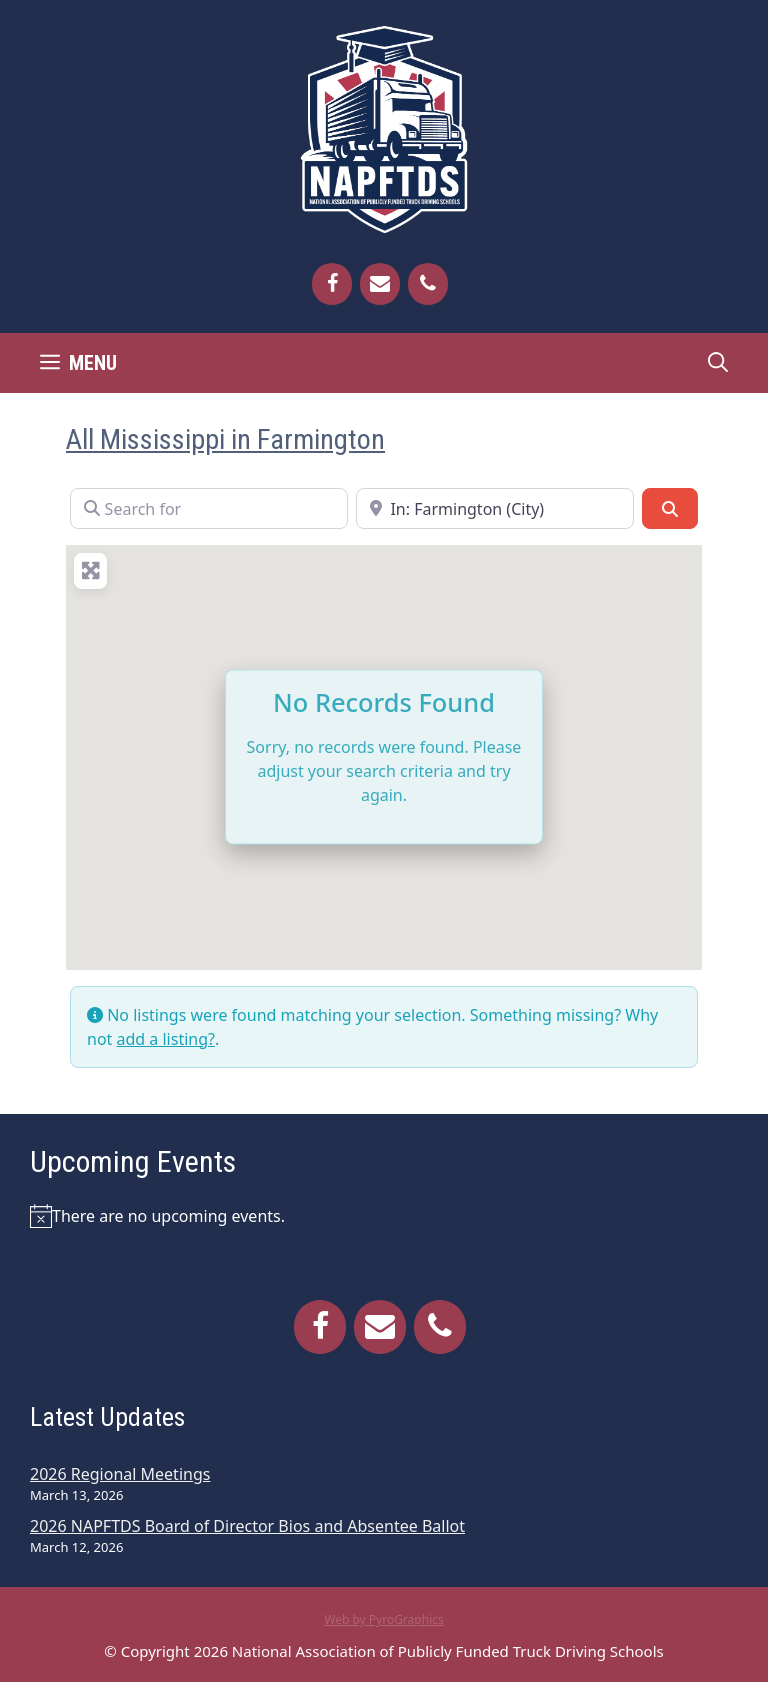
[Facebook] (332, 284)
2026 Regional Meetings (120, 1474)
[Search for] (209, 508)
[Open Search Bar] (718, 363)
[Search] (670, 508)
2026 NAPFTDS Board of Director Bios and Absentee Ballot (247, 1526)
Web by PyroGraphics (384, 1619)
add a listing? (166, 1039)
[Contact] (380, 284)
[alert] (384, 1216)
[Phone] (428, 284)
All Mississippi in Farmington (225, 439)
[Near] (495, 508)
